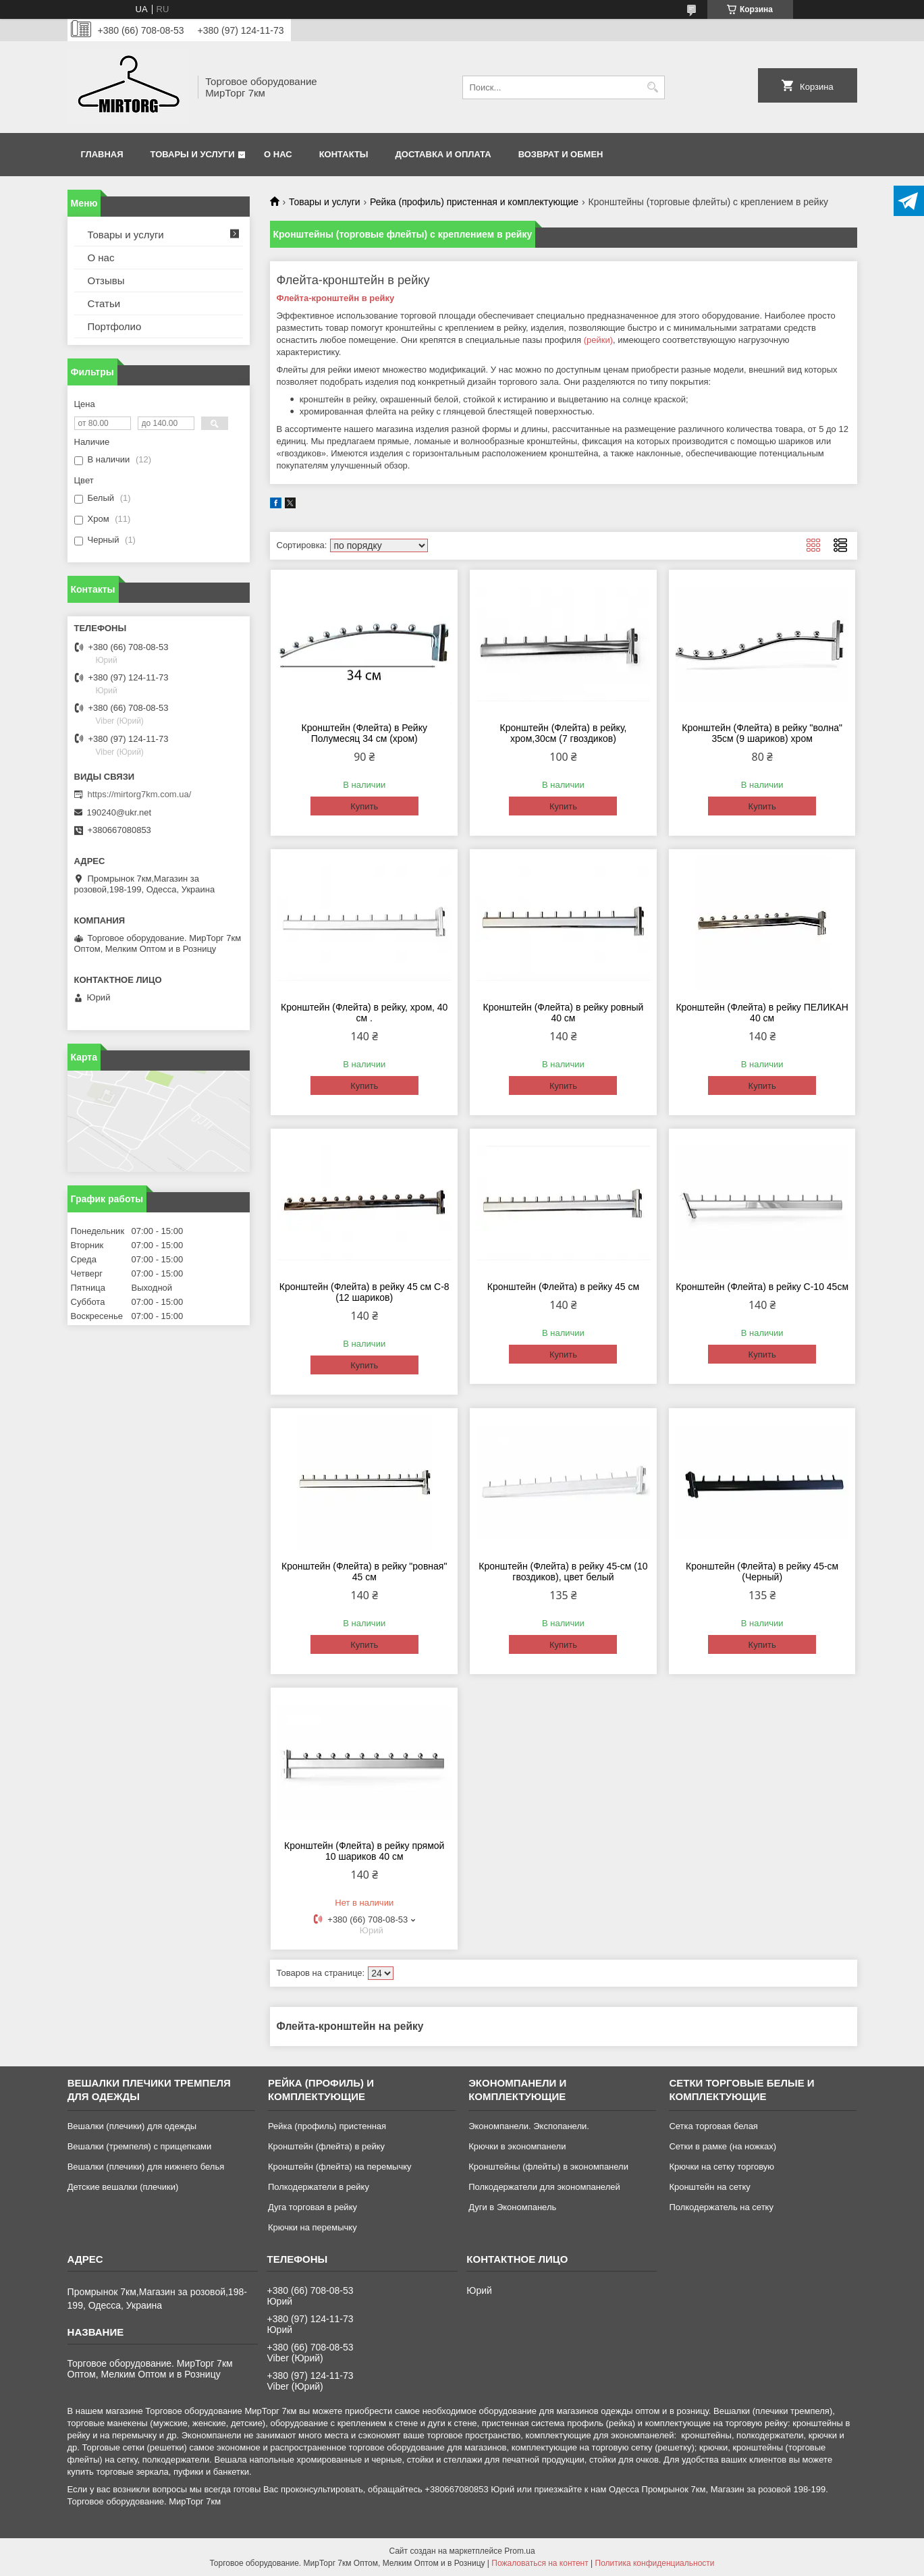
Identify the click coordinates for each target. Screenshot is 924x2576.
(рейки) (598, 340)
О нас (278, 154)
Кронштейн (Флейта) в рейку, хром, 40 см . (364, 1012)
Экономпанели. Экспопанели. (528, 2126)
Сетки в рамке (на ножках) (722, 2146)
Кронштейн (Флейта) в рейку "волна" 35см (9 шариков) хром (762, 733)
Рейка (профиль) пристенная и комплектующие (474, 201)
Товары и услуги (193, 154)
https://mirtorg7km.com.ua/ (140, 794)
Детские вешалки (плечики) (123, 2187)
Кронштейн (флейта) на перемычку (340, 2167)
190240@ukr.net (119, 812)
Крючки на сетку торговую (721, 2167)
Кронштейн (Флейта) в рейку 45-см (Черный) (762, 1571)
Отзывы (106, 280)
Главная (102, 154)
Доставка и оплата (443, 154)
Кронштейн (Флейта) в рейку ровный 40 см (563, 1012)
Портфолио (115, 326)
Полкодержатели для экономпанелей (544, 2187)
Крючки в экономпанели (517, 2146)
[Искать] (653, 87)
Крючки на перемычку (312, 2227)
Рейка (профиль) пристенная (327, 2126)
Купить (364, 806)
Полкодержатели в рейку (318, 2187)
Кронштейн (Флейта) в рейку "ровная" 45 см (364, 1571)
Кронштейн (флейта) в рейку (326, 2146)
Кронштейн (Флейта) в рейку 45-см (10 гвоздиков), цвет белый (563, 1571)
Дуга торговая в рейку (312, 2207)
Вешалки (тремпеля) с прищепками (139, 2146)
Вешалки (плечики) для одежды (131, 2126)
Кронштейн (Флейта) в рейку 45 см (563, 1286)
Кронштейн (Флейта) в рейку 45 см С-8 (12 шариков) (364, 1292)
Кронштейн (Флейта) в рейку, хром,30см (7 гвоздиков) (563, 733)
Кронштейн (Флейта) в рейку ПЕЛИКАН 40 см (762, 1012)
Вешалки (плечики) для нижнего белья (146, 2167)
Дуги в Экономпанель (512, 2207)
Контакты (344, 154)
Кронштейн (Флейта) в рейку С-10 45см (762, 1286)
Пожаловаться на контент (539, 2563)
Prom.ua (519, 2551)
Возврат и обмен (560, 154)
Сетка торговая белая (713, 2126)
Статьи (104, 303)
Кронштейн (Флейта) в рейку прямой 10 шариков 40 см (364, 1851)
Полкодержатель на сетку (721, 2207)
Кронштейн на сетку (709, 2187)
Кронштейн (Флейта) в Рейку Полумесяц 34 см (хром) (364, 733)
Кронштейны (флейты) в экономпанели (548, 2167)
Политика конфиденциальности (655, 2563)
